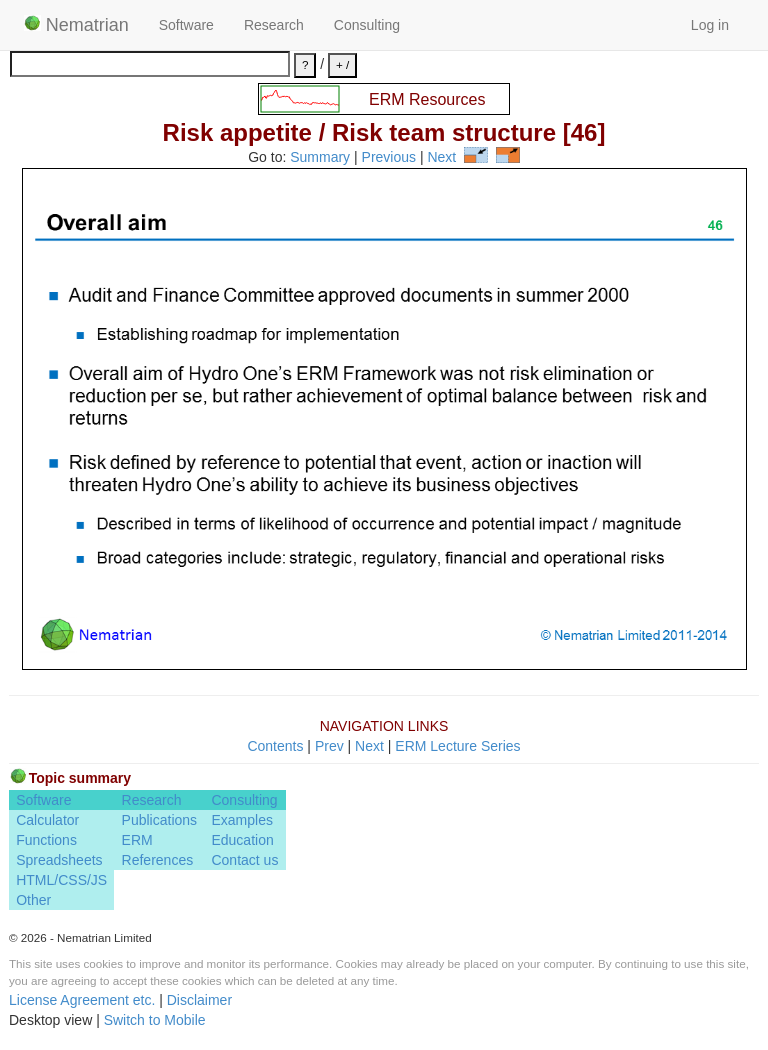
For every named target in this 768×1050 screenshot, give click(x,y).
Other (33, 900)
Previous (389, 158)
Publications (160, 820)
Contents (275, 746)
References (158, 860)
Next (441, 158)
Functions (46, 840)
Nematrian (76, 25)
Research (274, 25)
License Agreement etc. (82, 1000)
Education (242, 840)
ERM (137, 840)
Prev (329, 746)
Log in (710, 25)
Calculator (47, 820)
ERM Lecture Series (457, 746)
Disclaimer (199, 1000)
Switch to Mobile (155, 1020)
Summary (320, 158)
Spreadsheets (59, 860)
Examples (241, 820)
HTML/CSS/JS (61, 880)
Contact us (244, 860)
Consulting (367, 25)
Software (186, 25)
